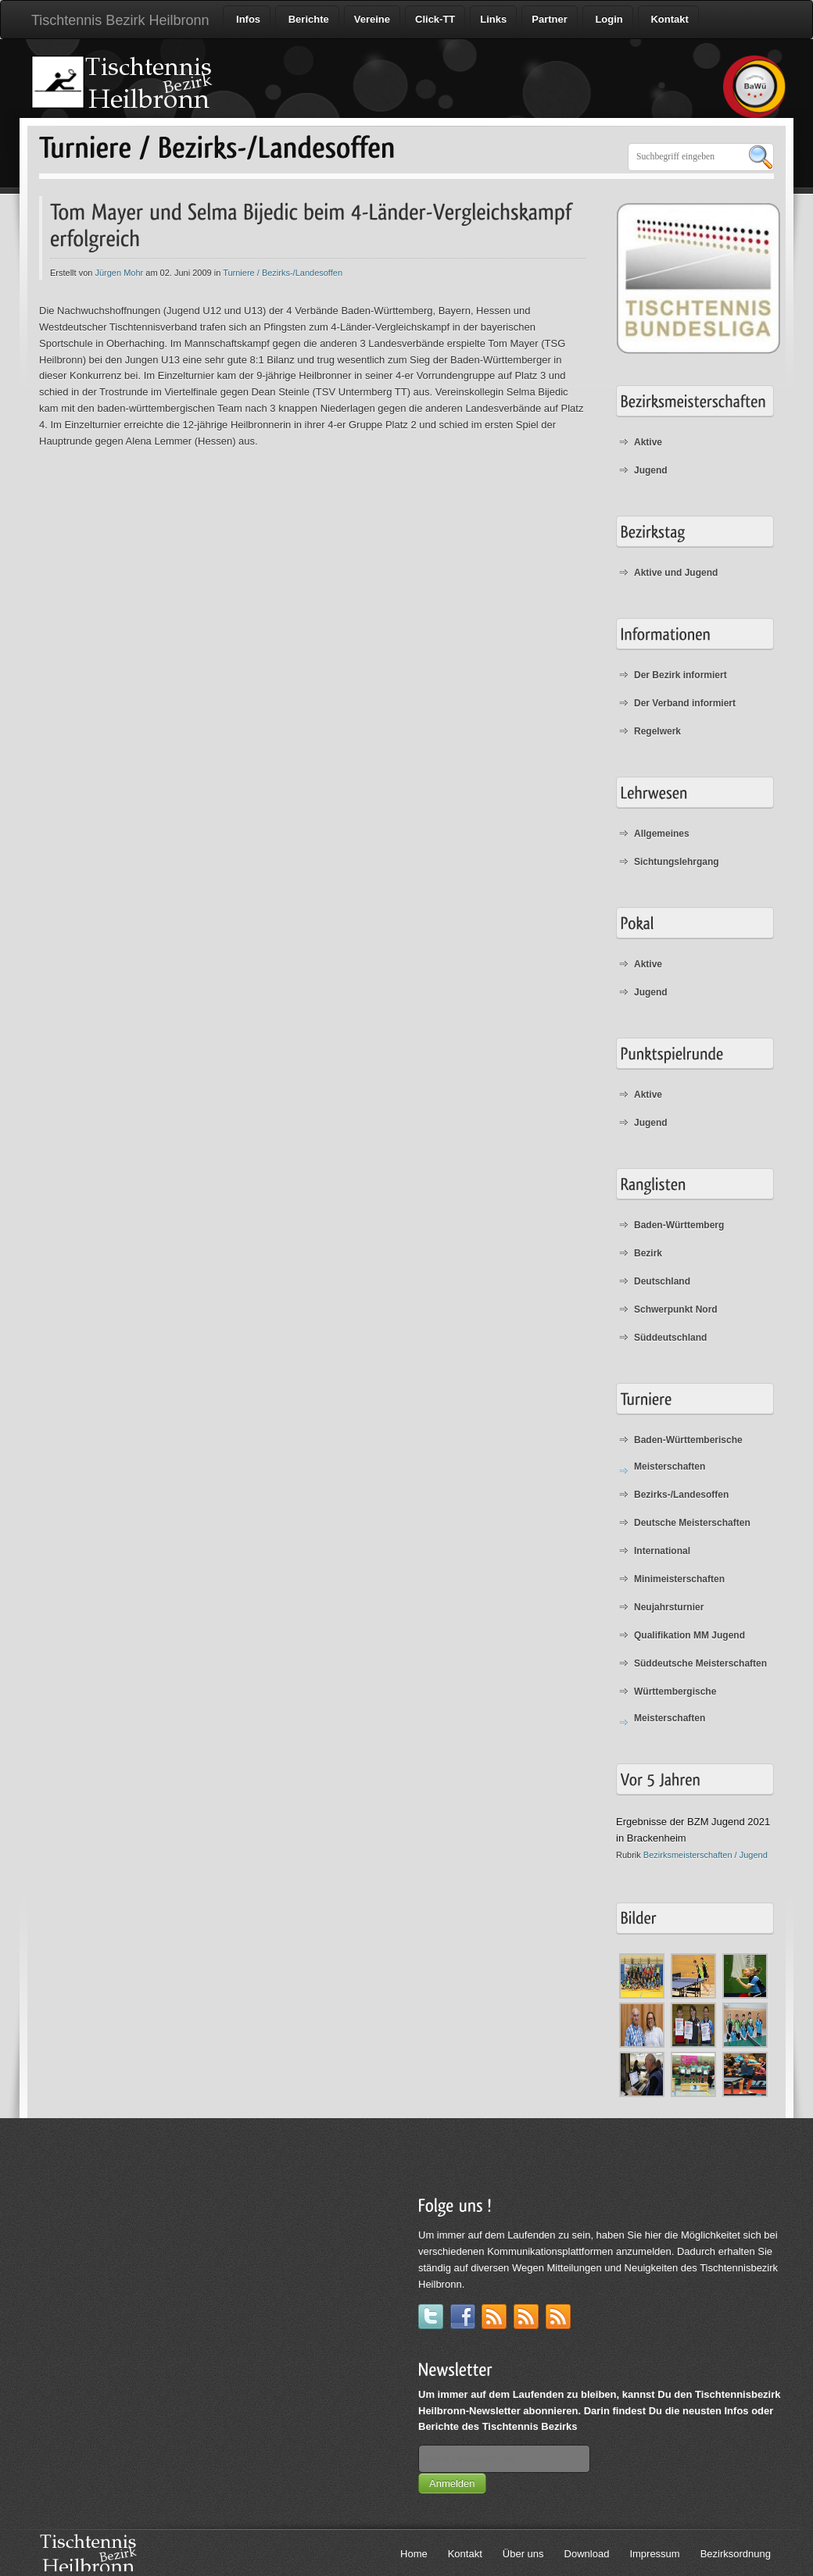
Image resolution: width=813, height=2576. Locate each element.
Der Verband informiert (685, 703)
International (662, 1550)
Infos (246, 19)
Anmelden (452, 2483)
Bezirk (648, 1253)
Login (608, 19)
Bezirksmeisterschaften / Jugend (705, 1855)
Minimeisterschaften (679, 1579)
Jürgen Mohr (120, 272)
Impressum (654, 2554)
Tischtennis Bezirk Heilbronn (120, 20)
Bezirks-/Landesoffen (681, 1494)
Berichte (307, 19)
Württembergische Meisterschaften (675, 1705)
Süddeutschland (670, 1337)
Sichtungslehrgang (676, 861)
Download (587, 2554)
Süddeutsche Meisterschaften (700, 1663)
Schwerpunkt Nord (676, 1309)
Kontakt (668, 19)
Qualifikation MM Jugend (689, 1635)
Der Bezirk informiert (680, 675)
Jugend (651, 470)
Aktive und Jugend (676, 572)
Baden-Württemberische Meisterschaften (688, 1453)
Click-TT (435, 19)
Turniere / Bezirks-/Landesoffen (282, 272)
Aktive (648, 442)
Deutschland (662, 1281)
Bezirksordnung (735, 2554)
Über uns (523, 2554)
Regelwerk (657, 731)
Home (414, 2554)
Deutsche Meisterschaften (692, 1522)
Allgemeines (661, 833)
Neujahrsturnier (669, 1607)
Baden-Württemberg (679, 1225)
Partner (550, 19)
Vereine (372, 19)
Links (493, 19)
